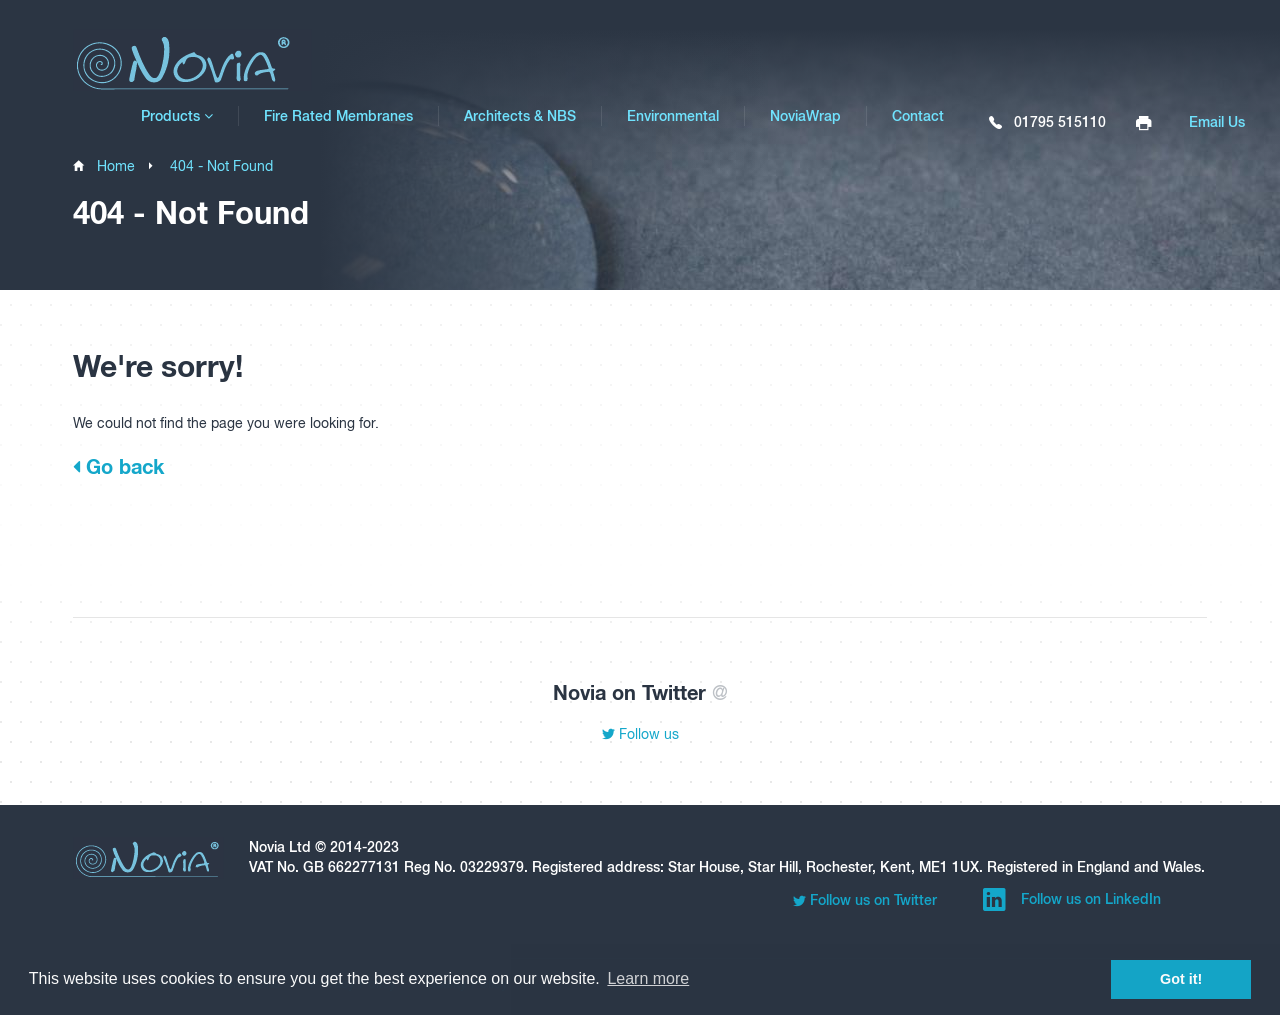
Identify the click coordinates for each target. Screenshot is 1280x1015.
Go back (118, 466)
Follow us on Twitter (865, 900)
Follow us (640, 734)
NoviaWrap (805, 116)
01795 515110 (1047, 123)
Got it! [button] (1181, 979)
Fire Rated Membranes (338, 116)
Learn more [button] (648, 978)
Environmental (673, 116)
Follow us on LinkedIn (1072, 900)
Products (177, 116)
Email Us (1217, 122)
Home (116, 166)
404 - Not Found (221, 166)
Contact (918, 116)
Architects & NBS (520, 116)
